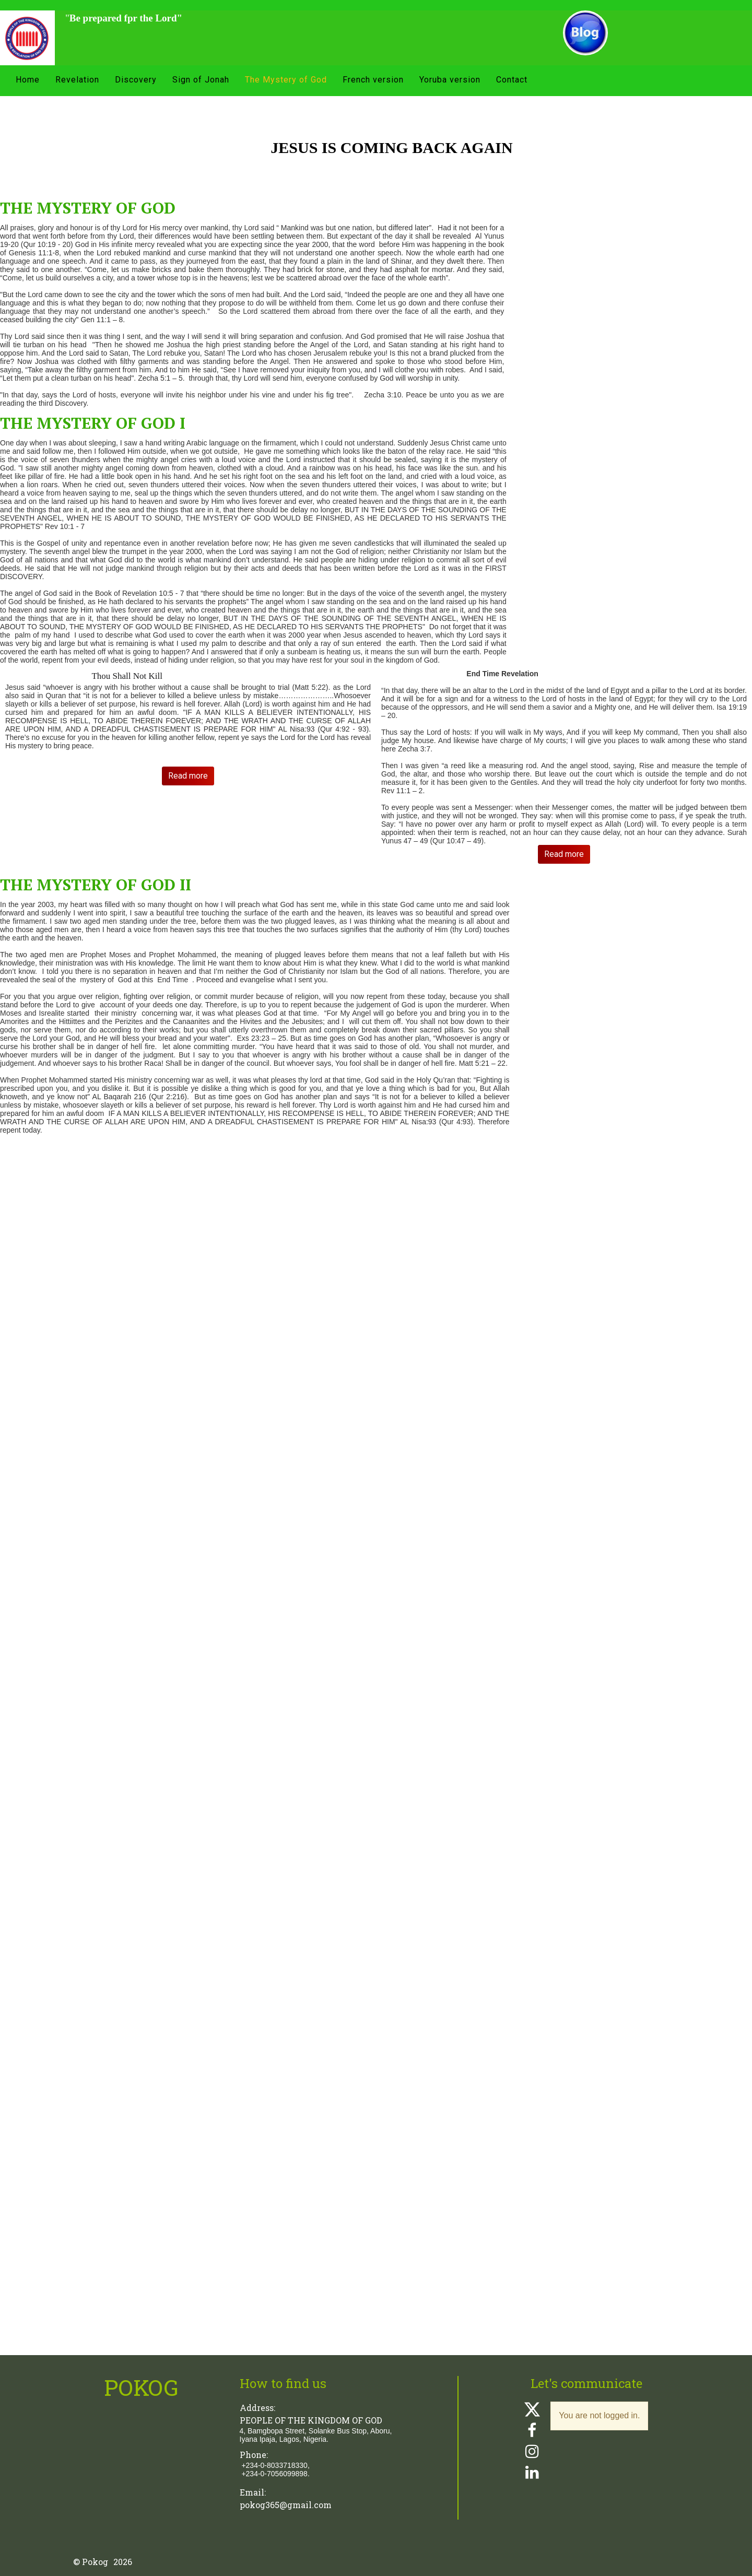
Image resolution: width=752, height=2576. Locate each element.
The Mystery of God (286, 80)
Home (28, 80)
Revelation (77, 80)
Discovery (136, 80)
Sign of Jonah (200, 80)
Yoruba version (449, 80)
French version (373, 80)
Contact (511, 80)
